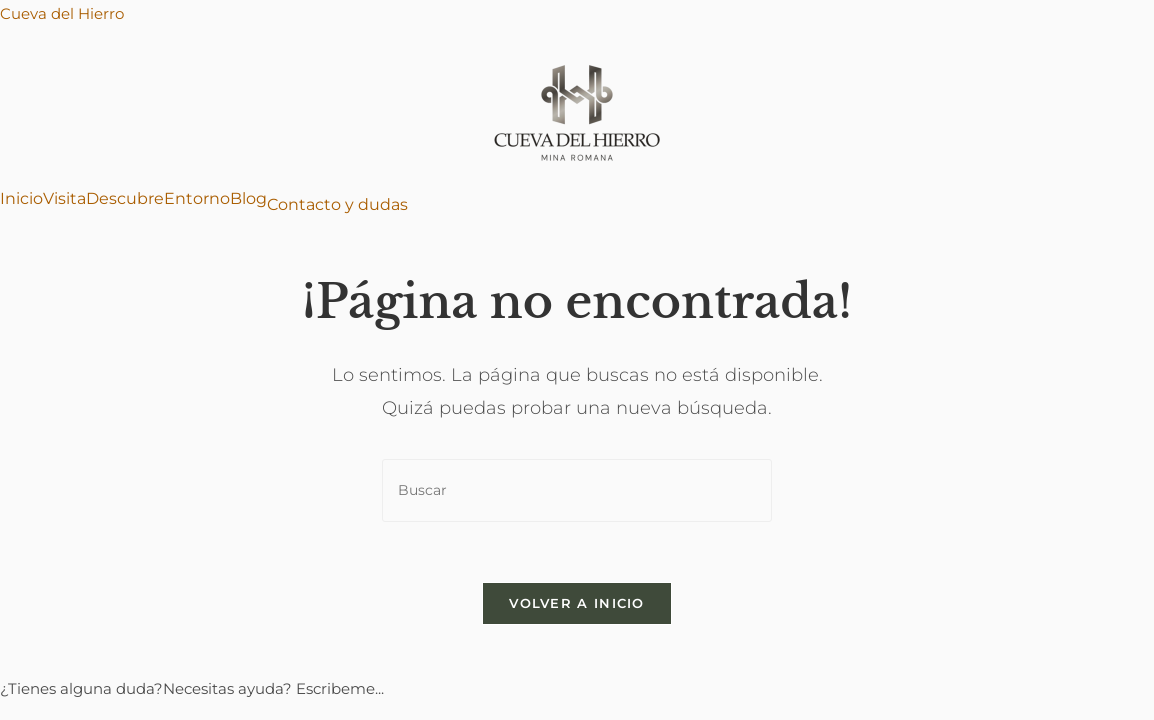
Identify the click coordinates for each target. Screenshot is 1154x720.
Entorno (197, 199)
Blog (248, 199)
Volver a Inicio (577, 603)
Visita (64, 199)
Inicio (21, 199)
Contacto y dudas (337, 205)
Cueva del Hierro (62, 13)
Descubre (125, 199)
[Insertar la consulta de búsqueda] (577, 490)
